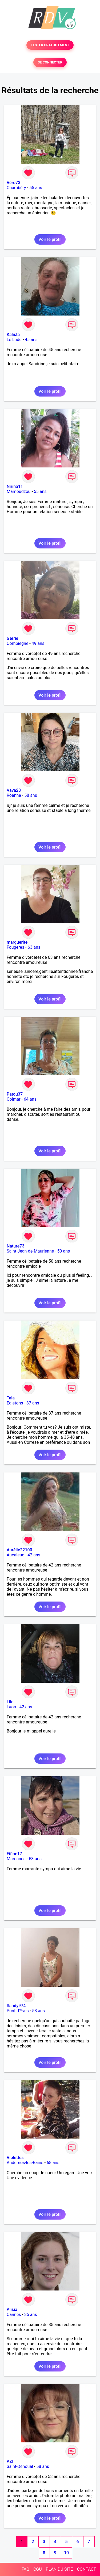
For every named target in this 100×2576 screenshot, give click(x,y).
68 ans (53, 2162)
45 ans (31, 339)
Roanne (14, 795)
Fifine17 (14, 1853)
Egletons (15, 1403)
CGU (37, 2569)
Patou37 (15, 1094)
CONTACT (86, 2569)
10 (66, 2552)
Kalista (13, 334)
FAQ (25, 2569)
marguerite (17, 942)
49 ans (38, 643)
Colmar (14, 1099)
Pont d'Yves (18, 2010)
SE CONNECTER (50, 62)
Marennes (16, 1858)
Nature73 (15, 1246)
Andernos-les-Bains (25, 2162)
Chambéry (16, 187)
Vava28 (14, 790)
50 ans (63, 1251)
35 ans (30, 2314)
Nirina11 (15, 486)
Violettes (15, 2157)
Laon (11, 1706)
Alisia (12, 2309)
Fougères (15, 947)
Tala (11, 1397)
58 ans (30, 795)
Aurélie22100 (19, 1549)
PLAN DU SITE (59, 2569)
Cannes (14, 2314)
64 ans (30, 1099)
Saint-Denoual (20, 2466)
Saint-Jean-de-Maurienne (30, 1251)
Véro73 (13, 182)
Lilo (10, 1701)
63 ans (33, 947)
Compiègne (17, 643)
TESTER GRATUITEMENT (50, 45)
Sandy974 (16, 2005)
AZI (10, 2461)
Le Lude (14, 339)
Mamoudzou (18, 491)
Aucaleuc (15, 1554)
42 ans (33, 1554)
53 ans (35, 1858)
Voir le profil (49, 239)
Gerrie (12, 638)
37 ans (32, 1403)
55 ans (35, 187)
